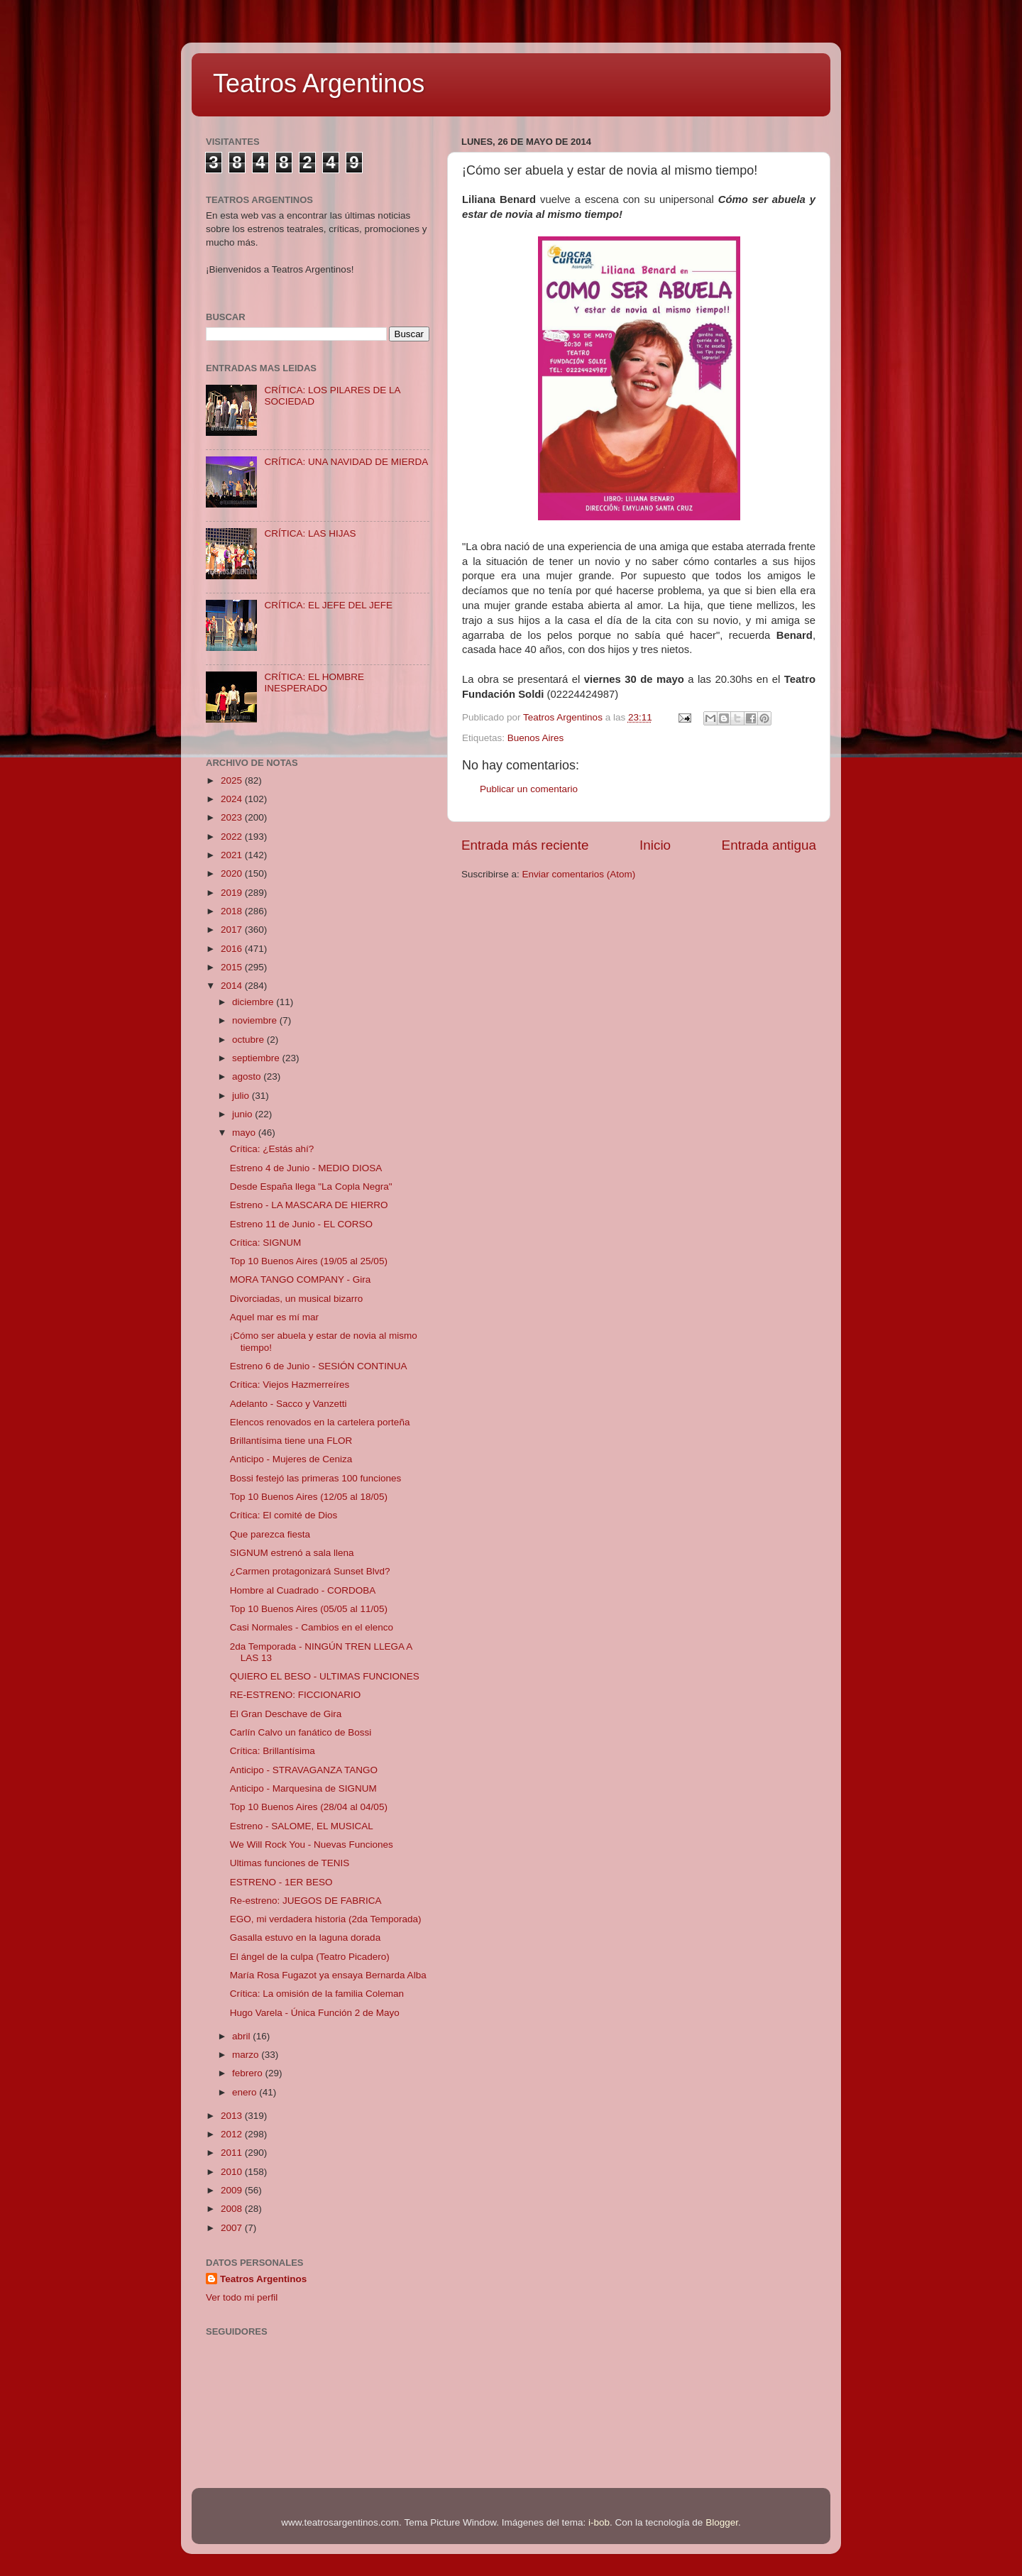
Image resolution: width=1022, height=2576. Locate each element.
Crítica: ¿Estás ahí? (272, 1149)
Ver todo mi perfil (242, 2297)
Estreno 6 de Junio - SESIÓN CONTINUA (318, 1366)
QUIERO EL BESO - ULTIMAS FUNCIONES (324, 1676)
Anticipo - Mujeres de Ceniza (291, 1459)
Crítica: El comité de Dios (284, 1515)
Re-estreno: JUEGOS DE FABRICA (306, 1900)
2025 (233, 780)
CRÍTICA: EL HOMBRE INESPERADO (314, 683)
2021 (233, 855)
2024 (233, 799)
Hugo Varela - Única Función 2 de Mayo (315, 2012)
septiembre (257, 1058)
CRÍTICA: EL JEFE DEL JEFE (328, 605)
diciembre (254, 1002)
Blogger (721, 2522)
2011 (233, 2152)
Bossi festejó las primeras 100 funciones (316, 1478)
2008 (233, 2208)
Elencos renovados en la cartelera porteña (320, 1422)
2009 (233, 2190)
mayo (245, 1132)
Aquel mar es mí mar (274, 1317)
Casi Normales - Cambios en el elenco (311, 1627)
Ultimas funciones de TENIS (290, 1863)
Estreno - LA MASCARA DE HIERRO (309, 1205)
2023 (233, 817)
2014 (233, 985)
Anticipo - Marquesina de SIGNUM (303, 1788)
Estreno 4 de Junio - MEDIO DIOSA (306, 1168)
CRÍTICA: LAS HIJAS (310, 533)
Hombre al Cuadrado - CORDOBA (303, 1590)
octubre (249, 1039)
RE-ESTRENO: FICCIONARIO (295, 1694)
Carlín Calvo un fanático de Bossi (301, 1732)
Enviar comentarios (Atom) (579, 874)
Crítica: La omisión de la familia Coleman (317, 1993)
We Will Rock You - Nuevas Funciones (311, 1844)
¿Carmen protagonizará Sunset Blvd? (310, 1571)
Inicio (655, 845)
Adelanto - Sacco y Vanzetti (288, 1403)
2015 (233, 967)
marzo (246, 2054)
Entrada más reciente (525, 845)
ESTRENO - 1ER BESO (281, 1882)
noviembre (256, 1020)
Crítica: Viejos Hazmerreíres (290, 1384)
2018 (233, 911)
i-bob (599, 2522)
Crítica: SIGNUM (266, 1242)
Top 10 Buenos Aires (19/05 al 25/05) (309, 1261)
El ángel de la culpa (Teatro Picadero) (310, 1956)
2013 (233, 2115)
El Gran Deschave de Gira (286, 1714)
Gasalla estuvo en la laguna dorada (305, 1937)
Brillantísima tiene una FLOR (291, 1440)
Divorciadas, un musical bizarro (296, 1298)
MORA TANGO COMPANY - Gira (300, 1279)
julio (242, 1095)
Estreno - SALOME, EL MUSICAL (301, 1826)
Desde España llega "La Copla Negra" (311, 1186)
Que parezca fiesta (270, 1534)
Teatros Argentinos (318, 83)
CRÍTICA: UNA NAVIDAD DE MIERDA (346, 461)
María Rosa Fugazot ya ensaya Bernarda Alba (328, 1975)
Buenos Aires (535, 738)
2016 (233, 948)
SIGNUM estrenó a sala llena (292, 1552)
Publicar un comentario (529, 789)
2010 (233, 2171)
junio (243, 1114)
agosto (247, 1076)
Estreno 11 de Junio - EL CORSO (301, 1224)
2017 (233, 929)
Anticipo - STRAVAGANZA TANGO (304, 1770)
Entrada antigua (769, 845)
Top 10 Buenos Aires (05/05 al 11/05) (309, 1609)
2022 (233, 836)
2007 (233, 2228)
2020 (233, 873)
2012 (233, 2134)
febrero (248, 2073)
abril (242, 2036)
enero (245, 2092)
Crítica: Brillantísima (272, 1750)
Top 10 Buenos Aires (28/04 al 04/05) (309, 1807)
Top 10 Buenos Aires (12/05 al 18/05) (309, 1496)
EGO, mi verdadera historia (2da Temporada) (326, 1919)
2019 (233, 892)
